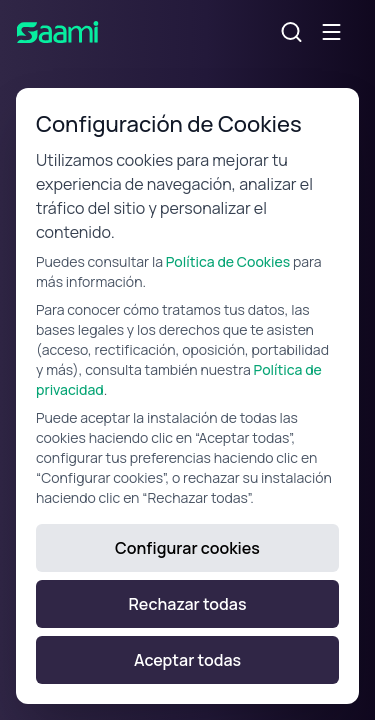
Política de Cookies (228, 261)
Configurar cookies (187, 548)
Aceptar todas (187, 660)
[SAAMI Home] (58, 32)
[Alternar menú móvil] (332, 32)
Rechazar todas (187, 604)
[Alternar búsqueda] (292, 32)
